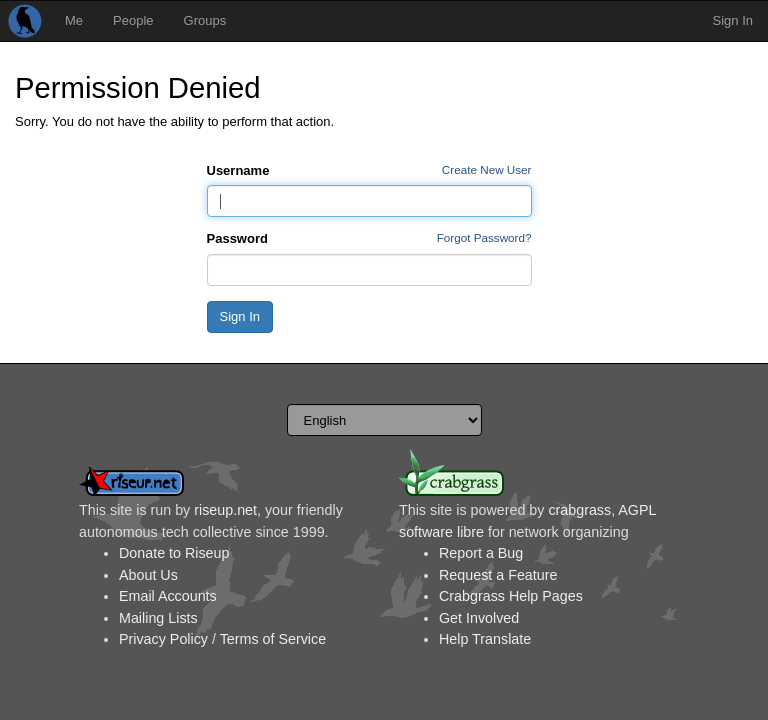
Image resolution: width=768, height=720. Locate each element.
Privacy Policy (163, 639)
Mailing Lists (158, 618)
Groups (205, 20)
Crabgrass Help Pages (511, 596)
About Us (148, 575)
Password (237, 238)
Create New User (487, 169)
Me (74, 20)
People (133, 20)
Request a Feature (498, 575)
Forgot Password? (484, 237)
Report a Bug (481, 553)
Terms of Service (273, 639)
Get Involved (479, 618)
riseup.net (225, 510)
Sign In (733, 20)
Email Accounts (168, 596)
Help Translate (485, 639)
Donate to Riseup (174, 553)
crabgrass (579, 510)
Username (238, 170)
